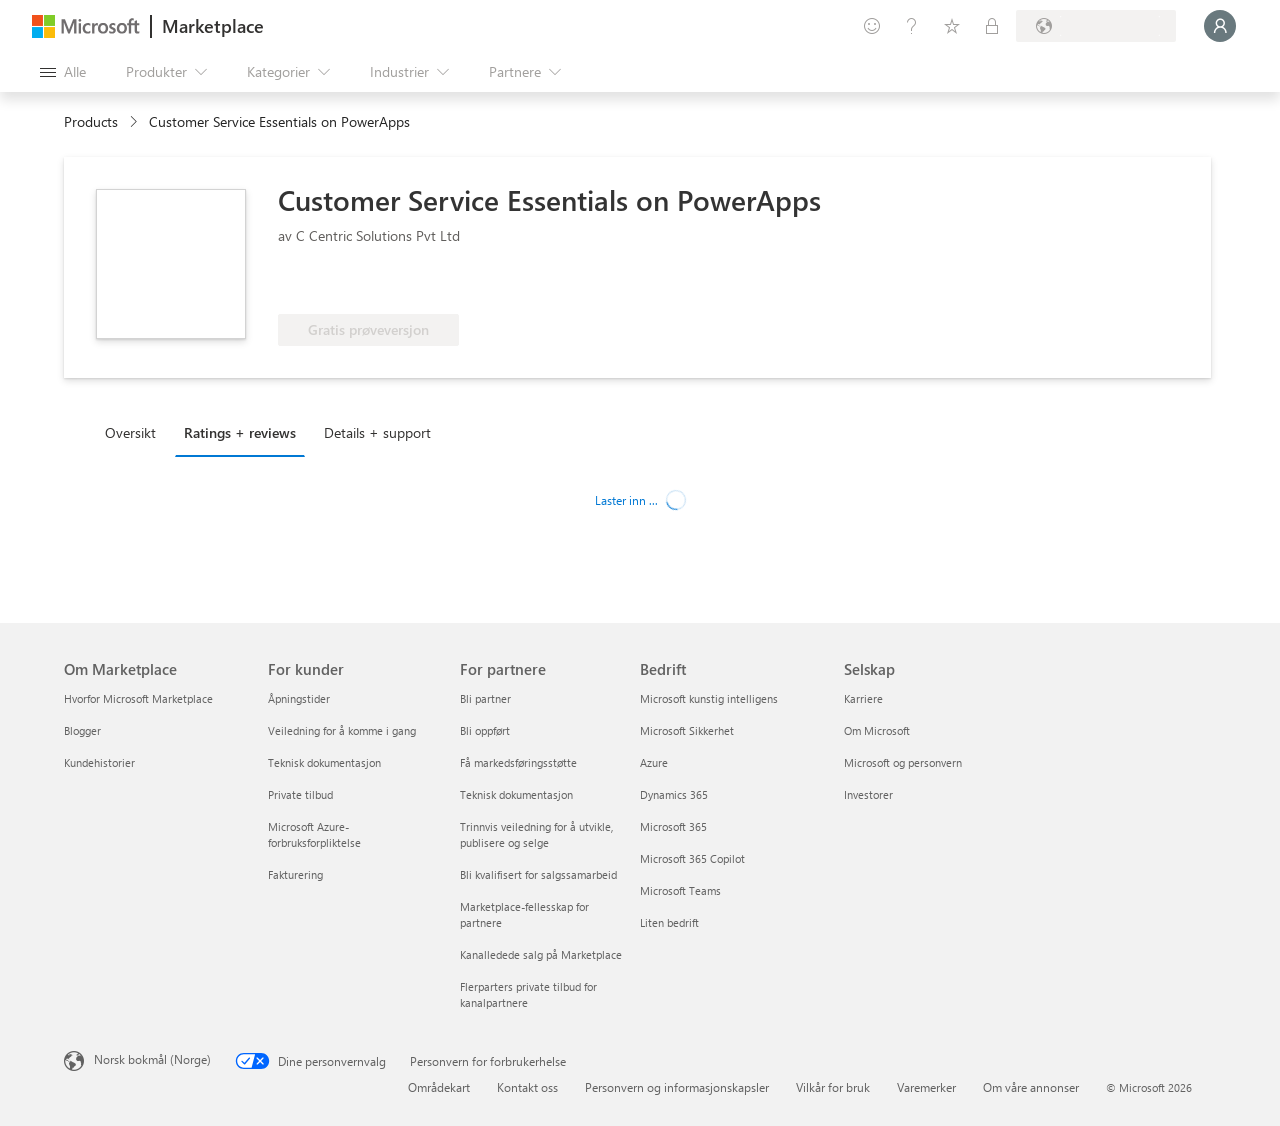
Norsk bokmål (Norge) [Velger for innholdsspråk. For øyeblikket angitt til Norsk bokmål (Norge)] (152, 1059)
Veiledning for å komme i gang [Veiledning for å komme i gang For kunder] (342, 730)
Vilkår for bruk (833, 1087)
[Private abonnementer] (992, 26)
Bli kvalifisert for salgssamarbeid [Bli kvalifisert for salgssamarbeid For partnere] (538, 874)
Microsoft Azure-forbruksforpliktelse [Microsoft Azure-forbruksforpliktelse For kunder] (314, 834)
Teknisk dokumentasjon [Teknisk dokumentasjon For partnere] (516, 794)
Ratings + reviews (240, 432)
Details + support (377, 432)
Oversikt (130, 432)
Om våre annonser (1031, 1087)
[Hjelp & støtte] (912, 26)
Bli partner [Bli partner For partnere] (485, 698)
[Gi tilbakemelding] (872, 26)
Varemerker (926, 1087)
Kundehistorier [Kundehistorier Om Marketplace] (99, 762)
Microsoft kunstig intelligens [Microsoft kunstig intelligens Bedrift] (709, 698)
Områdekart (439, 1087)
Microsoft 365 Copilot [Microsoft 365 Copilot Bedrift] (692, 858)
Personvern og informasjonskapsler (677, 1087)
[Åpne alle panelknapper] (63, 72)
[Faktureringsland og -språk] (1096, 26)
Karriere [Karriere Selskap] (863, 698)
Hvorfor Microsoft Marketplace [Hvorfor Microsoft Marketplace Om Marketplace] (138, 698)
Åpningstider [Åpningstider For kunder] (299, 698)
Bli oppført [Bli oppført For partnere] (485, 730)
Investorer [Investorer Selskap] (868, 794)
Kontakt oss (527, 1087)
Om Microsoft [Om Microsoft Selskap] (877, 730)
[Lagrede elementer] (952, 26)
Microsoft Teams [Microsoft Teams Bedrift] (680, 890)
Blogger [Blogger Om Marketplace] (82, 730)
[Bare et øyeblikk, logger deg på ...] (1220, 26)
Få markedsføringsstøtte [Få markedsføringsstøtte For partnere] (518, 762)
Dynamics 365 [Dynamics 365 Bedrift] (674, 794)
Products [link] (91, 121)
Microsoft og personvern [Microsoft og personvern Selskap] (903, 762)
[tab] (135, 432)
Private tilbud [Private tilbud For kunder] (300, 794)
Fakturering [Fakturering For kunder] (295, 874)
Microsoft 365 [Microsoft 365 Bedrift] (673, 826)
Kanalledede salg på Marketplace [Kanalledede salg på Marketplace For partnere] (541, 954)
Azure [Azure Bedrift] (654, 762)
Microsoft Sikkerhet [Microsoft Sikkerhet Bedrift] (687, 730)
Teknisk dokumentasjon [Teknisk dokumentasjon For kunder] (324, 762)
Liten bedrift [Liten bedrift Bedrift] (669, 922)
